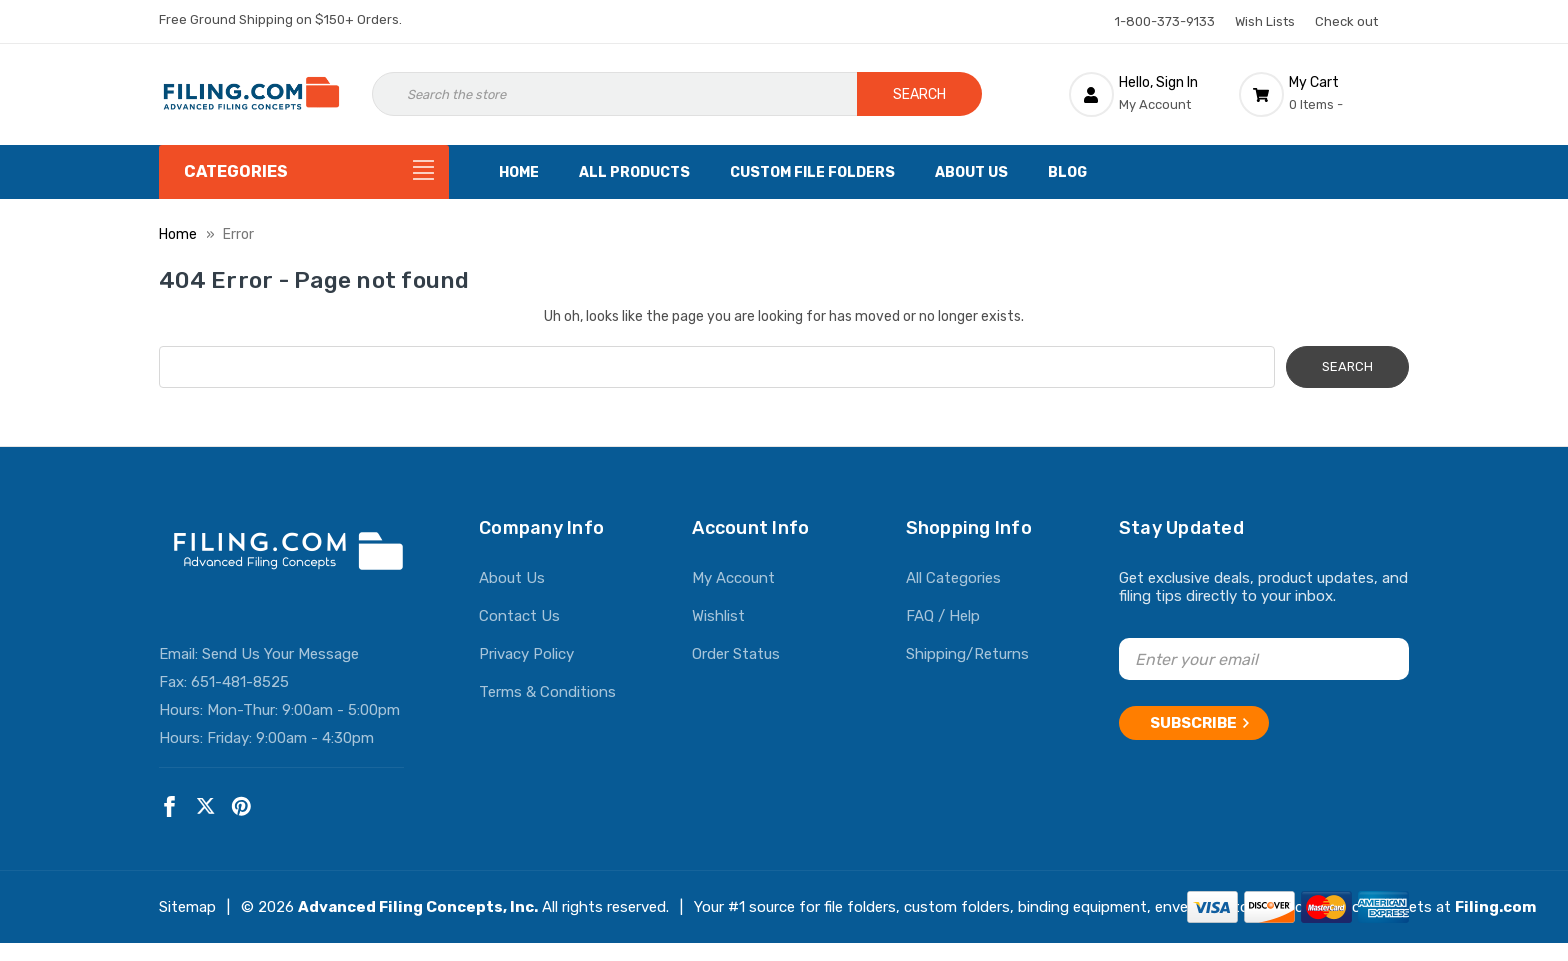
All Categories (953, 578)
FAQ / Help (943, 616)
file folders (860, 907)
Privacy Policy (526, 654)
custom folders (957, 907)
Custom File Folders (812, 172)
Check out (1346, 21)
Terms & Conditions (547, 692)
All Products (634, 172)
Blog (1067, 172)
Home (519, 172)
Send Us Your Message (280, 654)
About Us (971, 172)
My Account (733, 578)
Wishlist (718, 616)
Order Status (736, 654)
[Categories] (304, 172)
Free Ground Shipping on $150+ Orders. (280, 19)
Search (919, 94)
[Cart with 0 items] (1324, 94)
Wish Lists (1265, 21)
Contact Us (519, 616)
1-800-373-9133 (1165, 21)
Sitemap (187, 907)
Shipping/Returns (967, 654)
